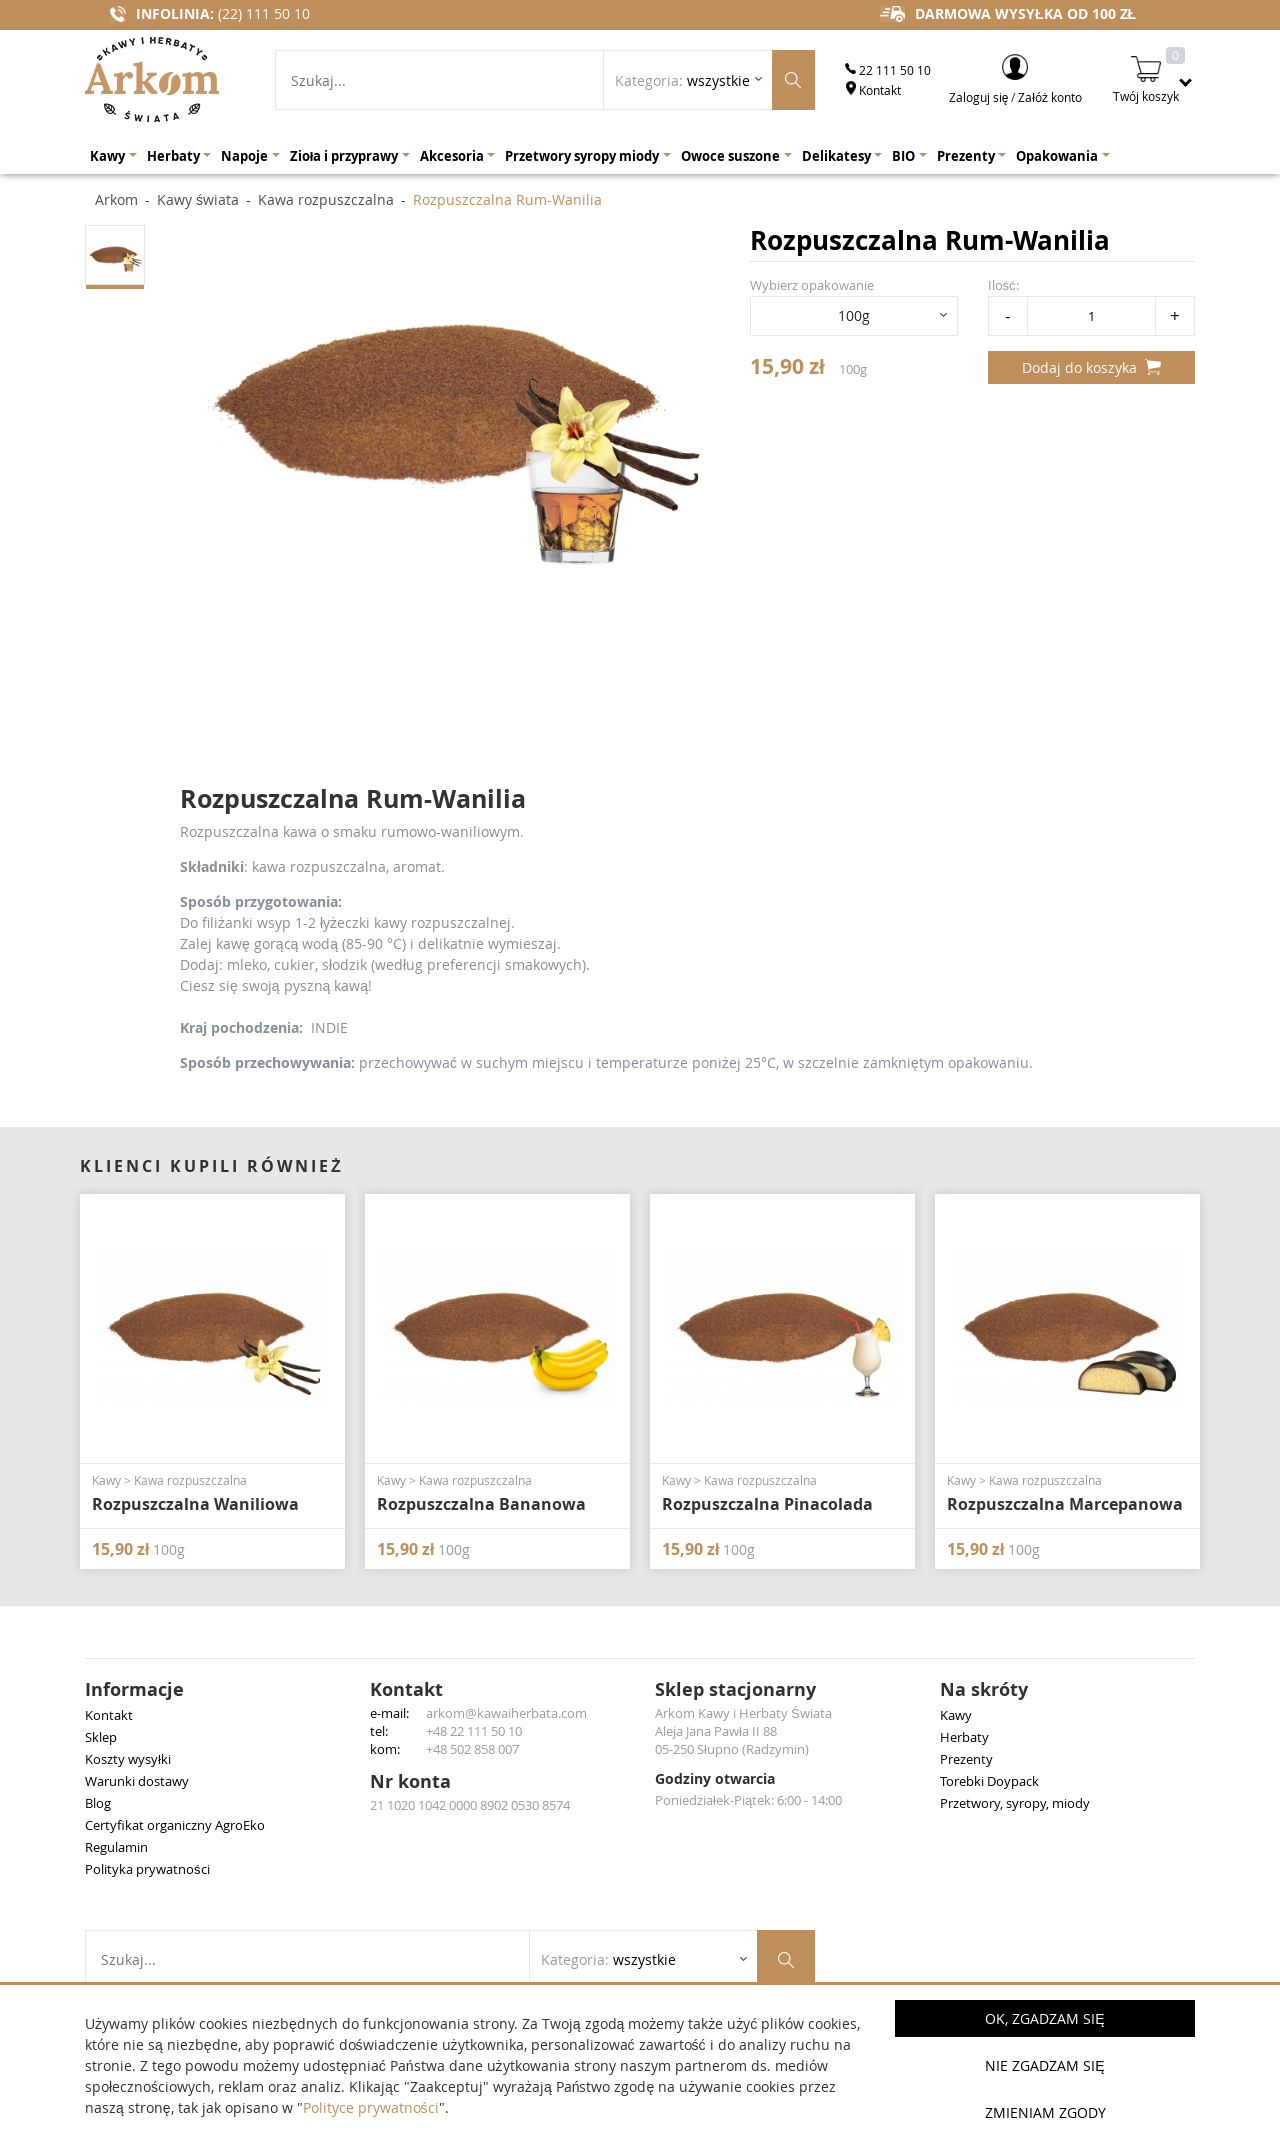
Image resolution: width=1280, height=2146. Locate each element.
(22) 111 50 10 (264, 13)
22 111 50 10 (888, 70)
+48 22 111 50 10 (474, 1731)
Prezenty (966, 1759)
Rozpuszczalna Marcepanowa (1065, 1504)
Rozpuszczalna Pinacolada (767, 1504)
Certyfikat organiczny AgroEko (175, 1825)
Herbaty (964, 1737)
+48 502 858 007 (472, 1749)
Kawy (956, 1715)
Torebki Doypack (989, 1781)
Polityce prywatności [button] (371, 2107)
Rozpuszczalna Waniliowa (195, 1504)
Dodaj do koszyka (1091, 367)
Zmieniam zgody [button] (1045, 2112)
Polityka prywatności (147, 1869)
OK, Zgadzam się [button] (1044, 2018)
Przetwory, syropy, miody (1015, 1803)
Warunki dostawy (137, 1781)
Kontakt (873, 90)
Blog (98, 1803)
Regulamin (116, 1847)
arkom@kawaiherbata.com (506, 1713)
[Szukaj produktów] (793, 80)
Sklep (101, 1737)
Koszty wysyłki (128, 1759)
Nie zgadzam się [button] (1044, 2065)
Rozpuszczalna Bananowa (481, 1504)
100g (854, 315)
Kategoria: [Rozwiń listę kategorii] (682, 80)
